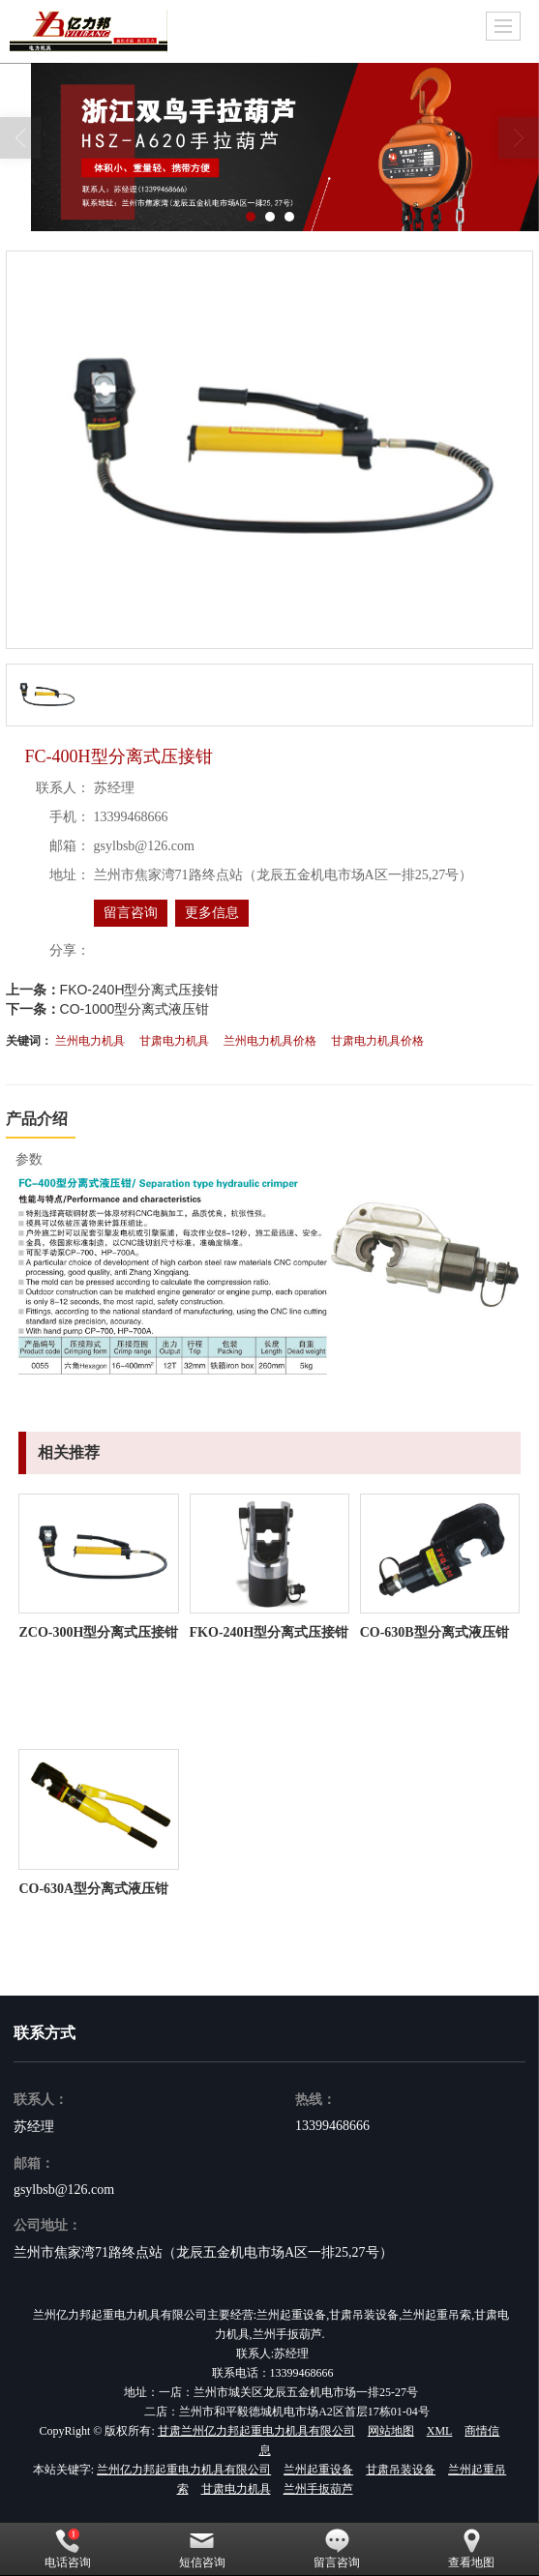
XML (440, 2431)
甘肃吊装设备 (400, 2469)
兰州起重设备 (318, 2469)
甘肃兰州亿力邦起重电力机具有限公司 (256, 2431)
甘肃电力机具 (174, 1041)
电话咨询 (68, 2549)
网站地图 (391, 2431)
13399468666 (332, 2125)
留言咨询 (131, 912)
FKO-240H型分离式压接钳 (140, 989)
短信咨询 (202, 2549)
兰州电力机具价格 (270, 1041)
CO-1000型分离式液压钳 (135, 1009)
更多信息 (212, 912)
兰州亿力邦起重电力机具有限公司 (184, 2469)
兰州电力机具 (90, 1041)
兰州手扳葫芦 (318, 2489)
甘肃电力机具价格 (377, 1041)
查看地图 (471, 2549)
